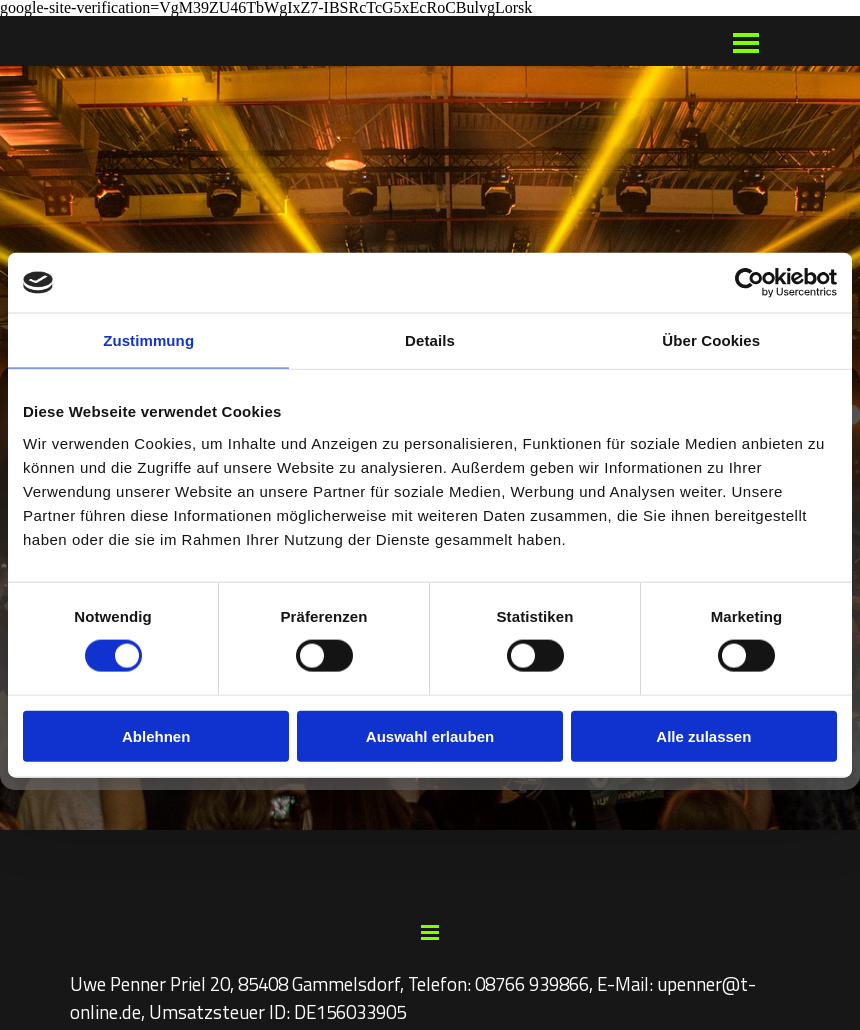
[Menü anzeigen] (746, 42)
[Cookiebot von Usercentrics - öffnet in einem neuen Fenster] (749, 283)
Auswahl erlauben (430, 735)
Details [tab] (430, 340)
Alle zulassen (703, 735)
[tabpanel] (430, 998)
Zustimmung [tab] (148, 340)
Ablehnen (156, 735)
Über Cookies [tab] (711, 340)
